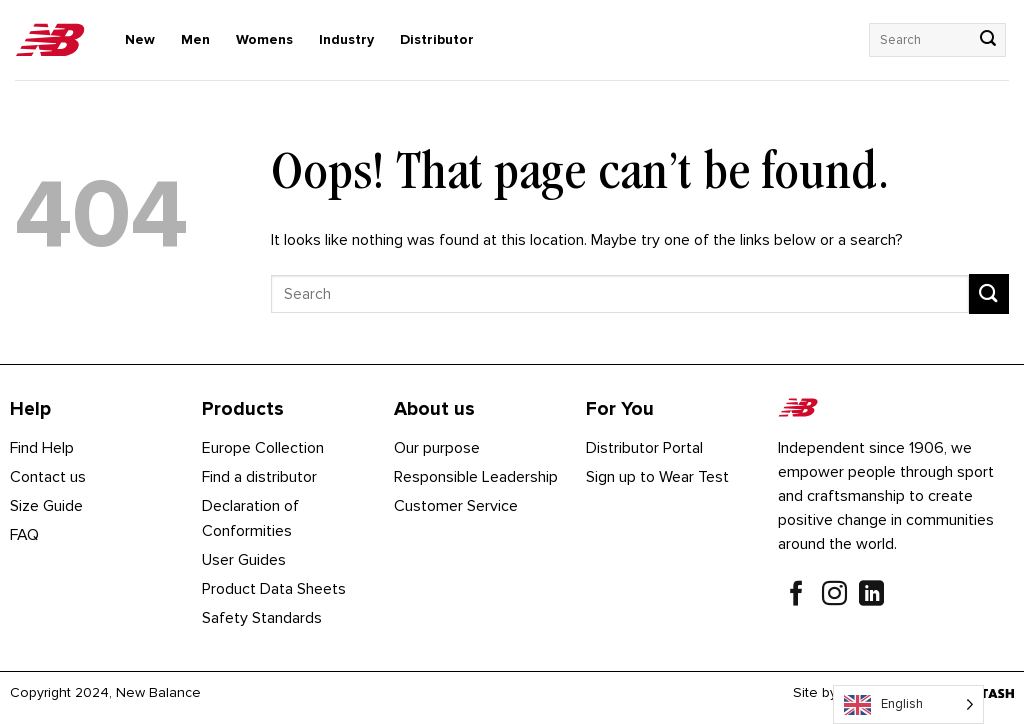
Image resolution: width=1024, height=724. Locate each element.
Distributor (437, 39)
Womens (264, 39)
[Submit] (988, 40)
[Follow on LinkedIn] (871, 596)
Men (195, 39)
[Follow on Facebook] (796, 596)
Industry (346, 39)
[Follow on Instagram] (834, 596)
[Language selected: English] (908, 704)
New (140, 39)
